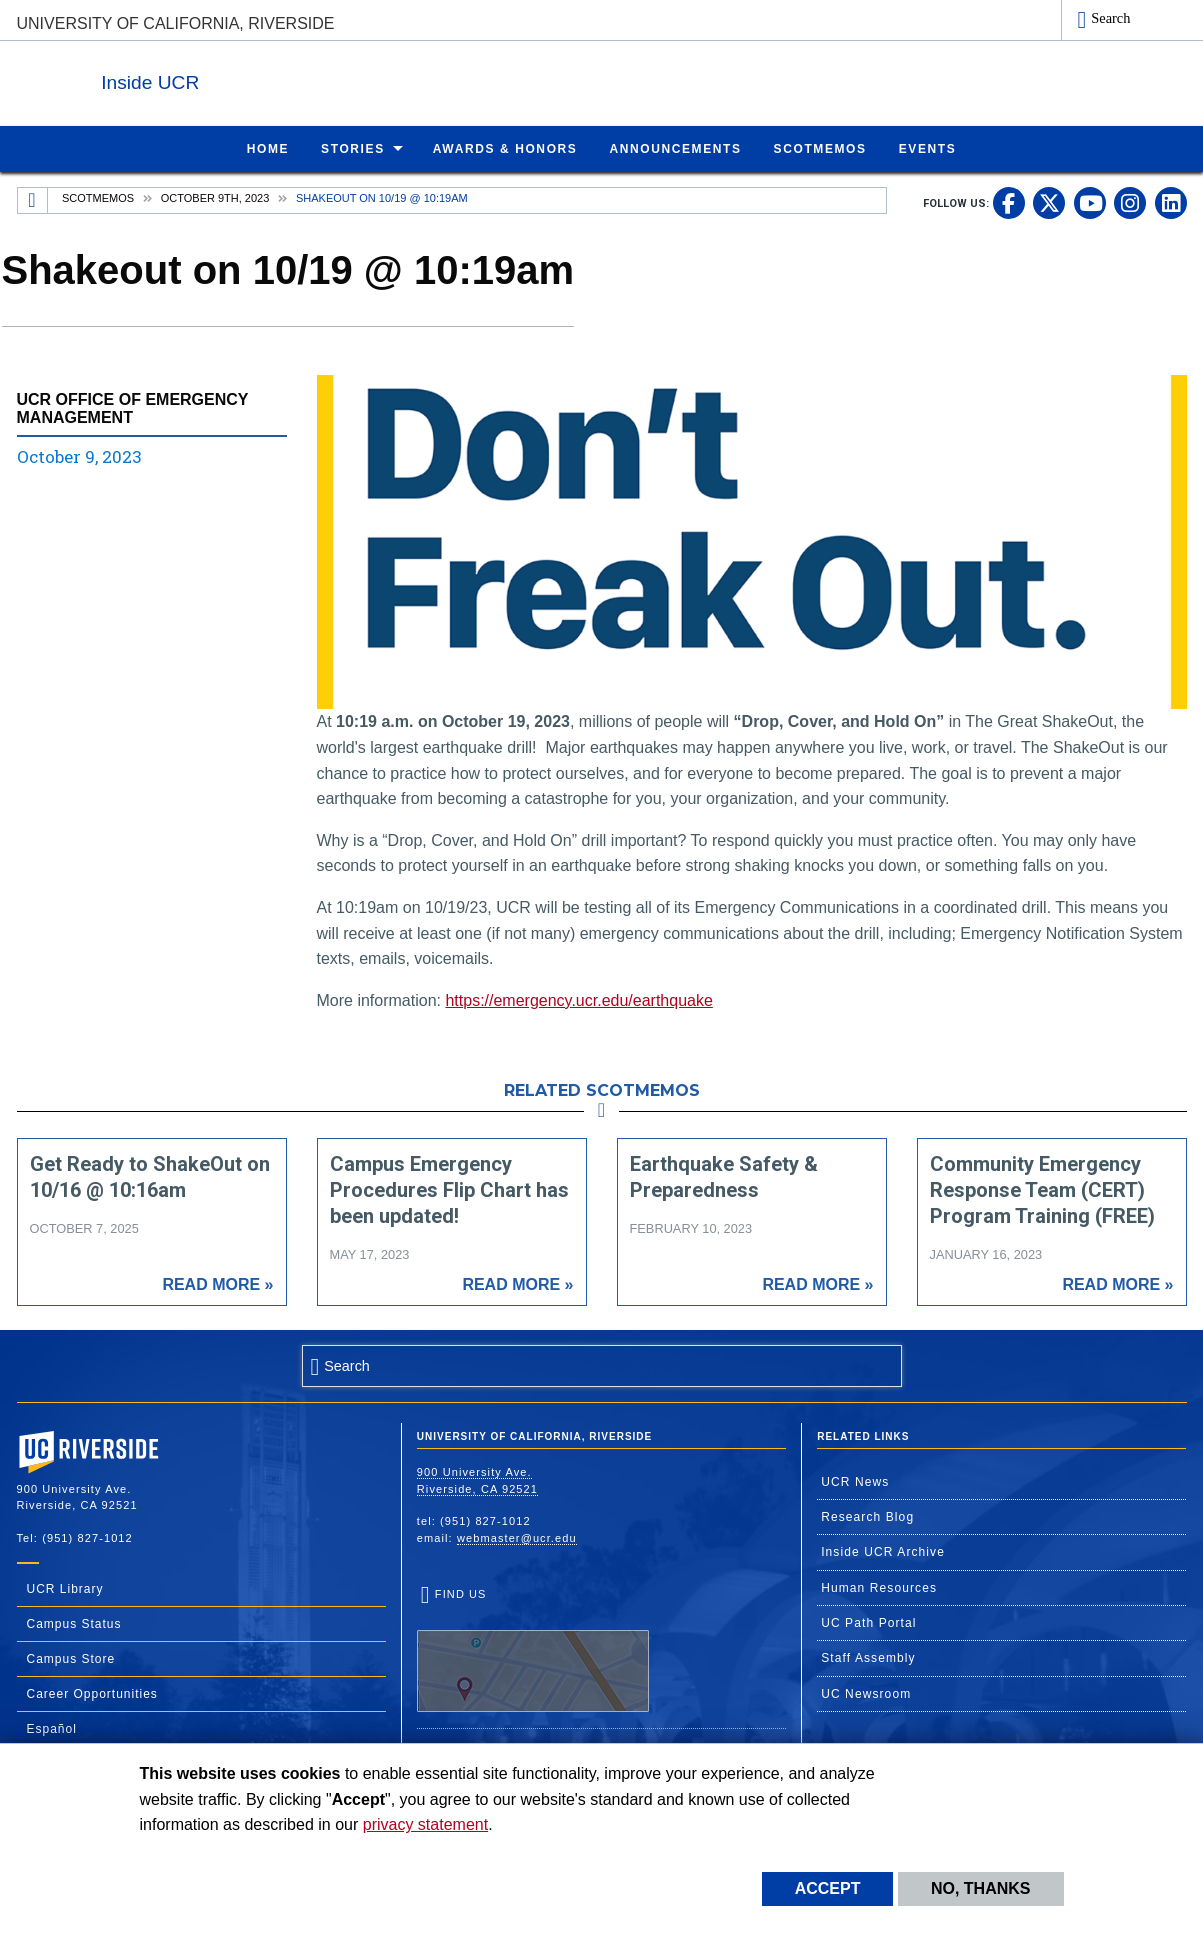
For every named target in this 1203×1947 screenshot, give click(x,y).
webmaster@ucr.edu (517, 1537)
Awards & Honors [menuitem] (505, 148)
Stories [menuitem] (353, 148)
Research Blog (867, 1516)
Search (1110, 18)
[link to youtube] (1090, 202)
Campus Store (71, 1658)
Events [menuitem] (928, 148)
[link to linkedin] (1171, 202)
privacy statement (425, 1824)
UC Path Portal (868, 1622)
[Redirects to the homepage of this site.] (33, 200)
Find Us (533, 1649)
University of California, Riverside (176, 23)
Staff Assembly (868, 1657)
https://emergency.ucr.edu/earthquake (578, 999)
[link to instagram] (1130, 202)
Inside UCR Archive (883, 1551)
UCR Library (65, 1588)
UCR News (855, 1481)
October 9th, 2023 (215, 197)
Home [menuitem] (268, 148)
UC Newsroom (866, 1693)
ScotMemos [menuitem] (820, 148)
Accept (828, 1888)
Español (52, 1728)
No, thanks (981, 1888)
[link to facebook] (1009, 202)
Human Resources (879, 1587)
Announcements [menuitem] (675, 148)
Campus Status (74, 1623)
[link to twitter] (1049, 202)
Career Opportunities (92, 1693)
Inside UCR (261, 78)
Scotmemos (98, 197)
